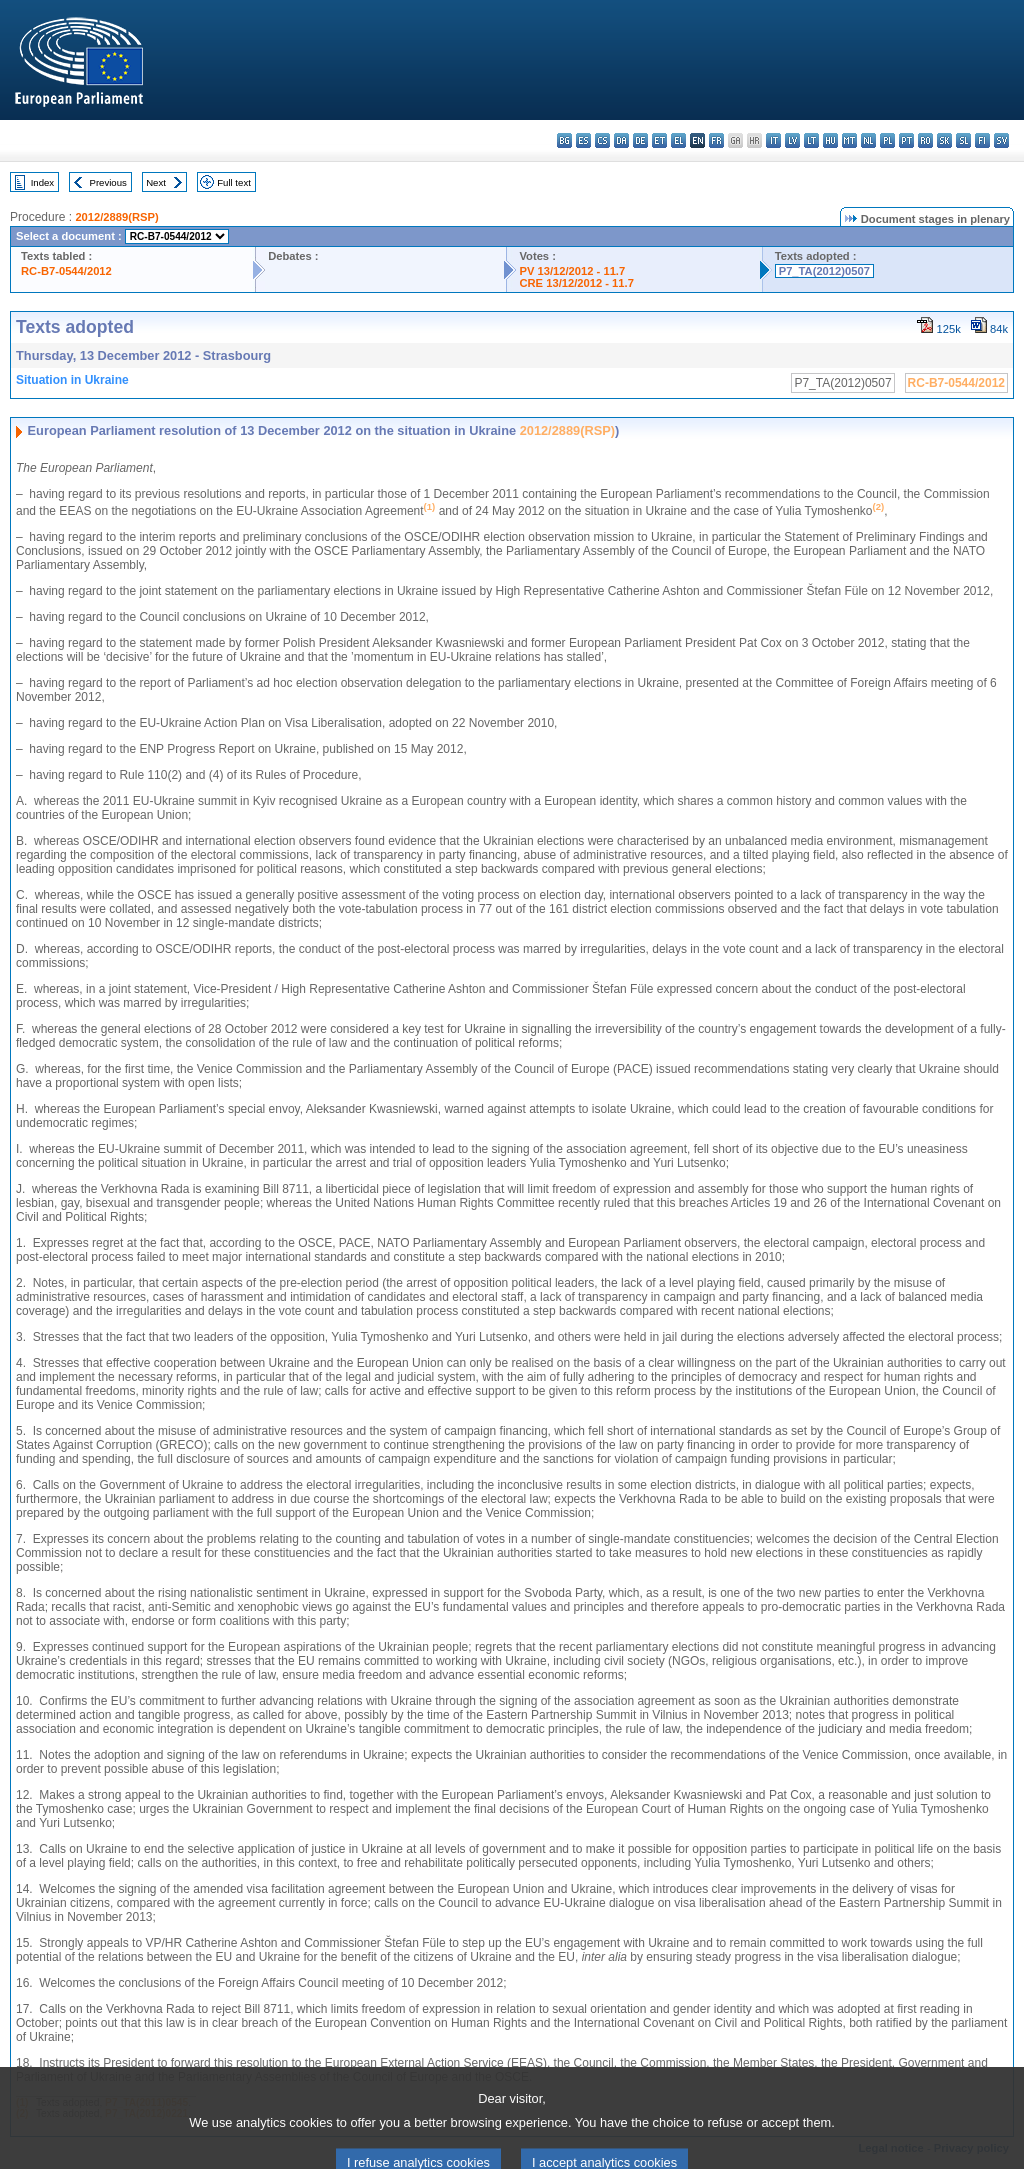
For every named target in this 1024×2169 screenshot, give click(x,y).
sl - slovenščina (963, 140)
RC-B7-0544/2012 (66, 271)
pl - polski (887, 140)
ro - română (925, 140)
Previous (108, 182)
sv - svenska (1001, 140)
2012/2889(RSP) (116, 217)
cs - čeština (602, 140)
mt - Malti (849, 140)
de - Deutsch (640, 140)
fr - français (716, 140)
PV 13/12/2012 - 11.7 (572, 271)
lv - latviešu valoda (792, 140)
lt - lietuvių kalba (811, 140)
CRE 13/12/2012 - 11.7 (576, 283)
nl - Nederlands (868, 140)
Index (42, 182)
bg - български (564, 140)
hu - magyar (830, 140)
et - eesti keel (659, 140)
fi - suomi (982, 140)
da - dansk (621, 140)
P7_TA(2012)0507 (824, 271)
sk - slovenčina (944, 140)
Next (156, 182)
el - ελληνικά (678, 140)
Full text (234, 182)
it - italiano (773, 140)
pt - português (906, 140)
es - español (583, 140)
